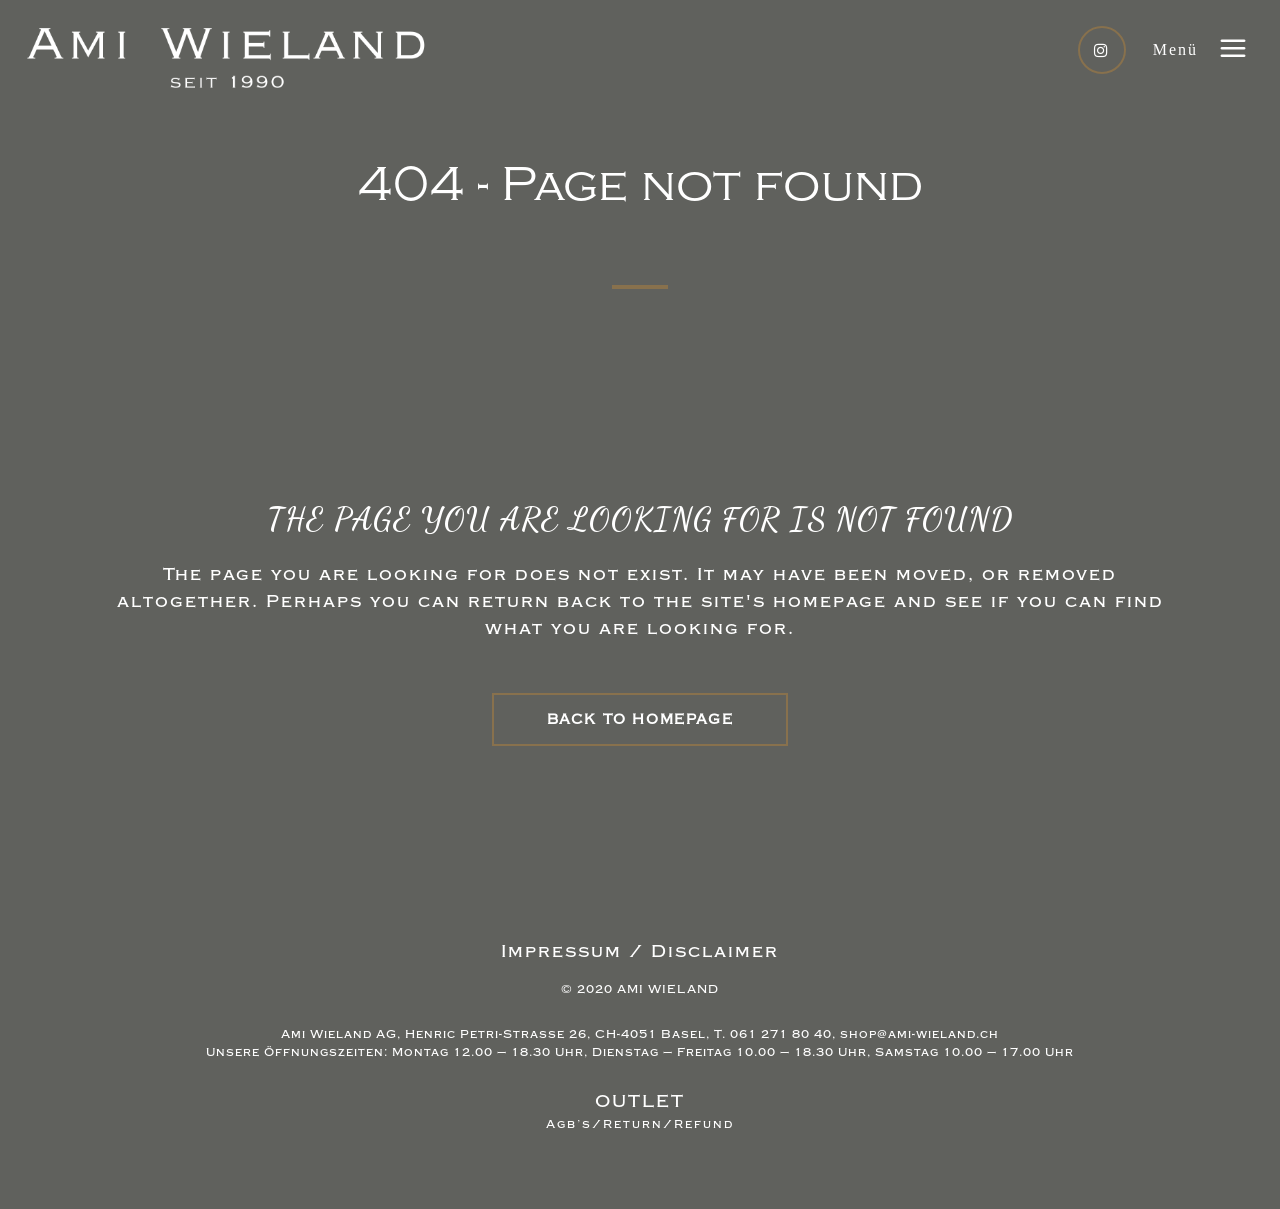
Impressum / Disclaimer (640, 951)
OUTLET (640, 1101)
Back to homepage (640, 719)
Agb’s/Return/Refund (640, 1124)
